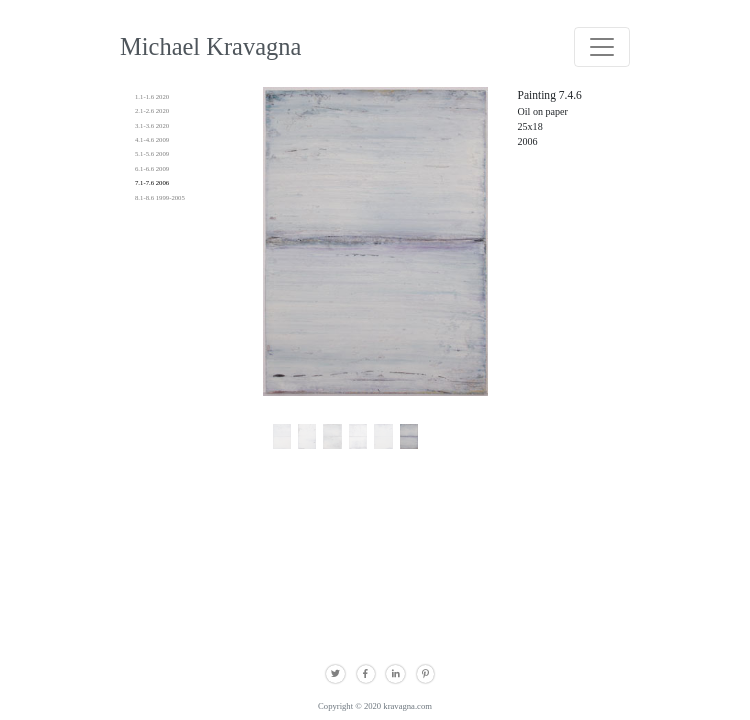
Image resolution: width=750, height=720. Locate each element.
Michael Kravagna (210, 46)
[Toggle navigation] (602, 47)
